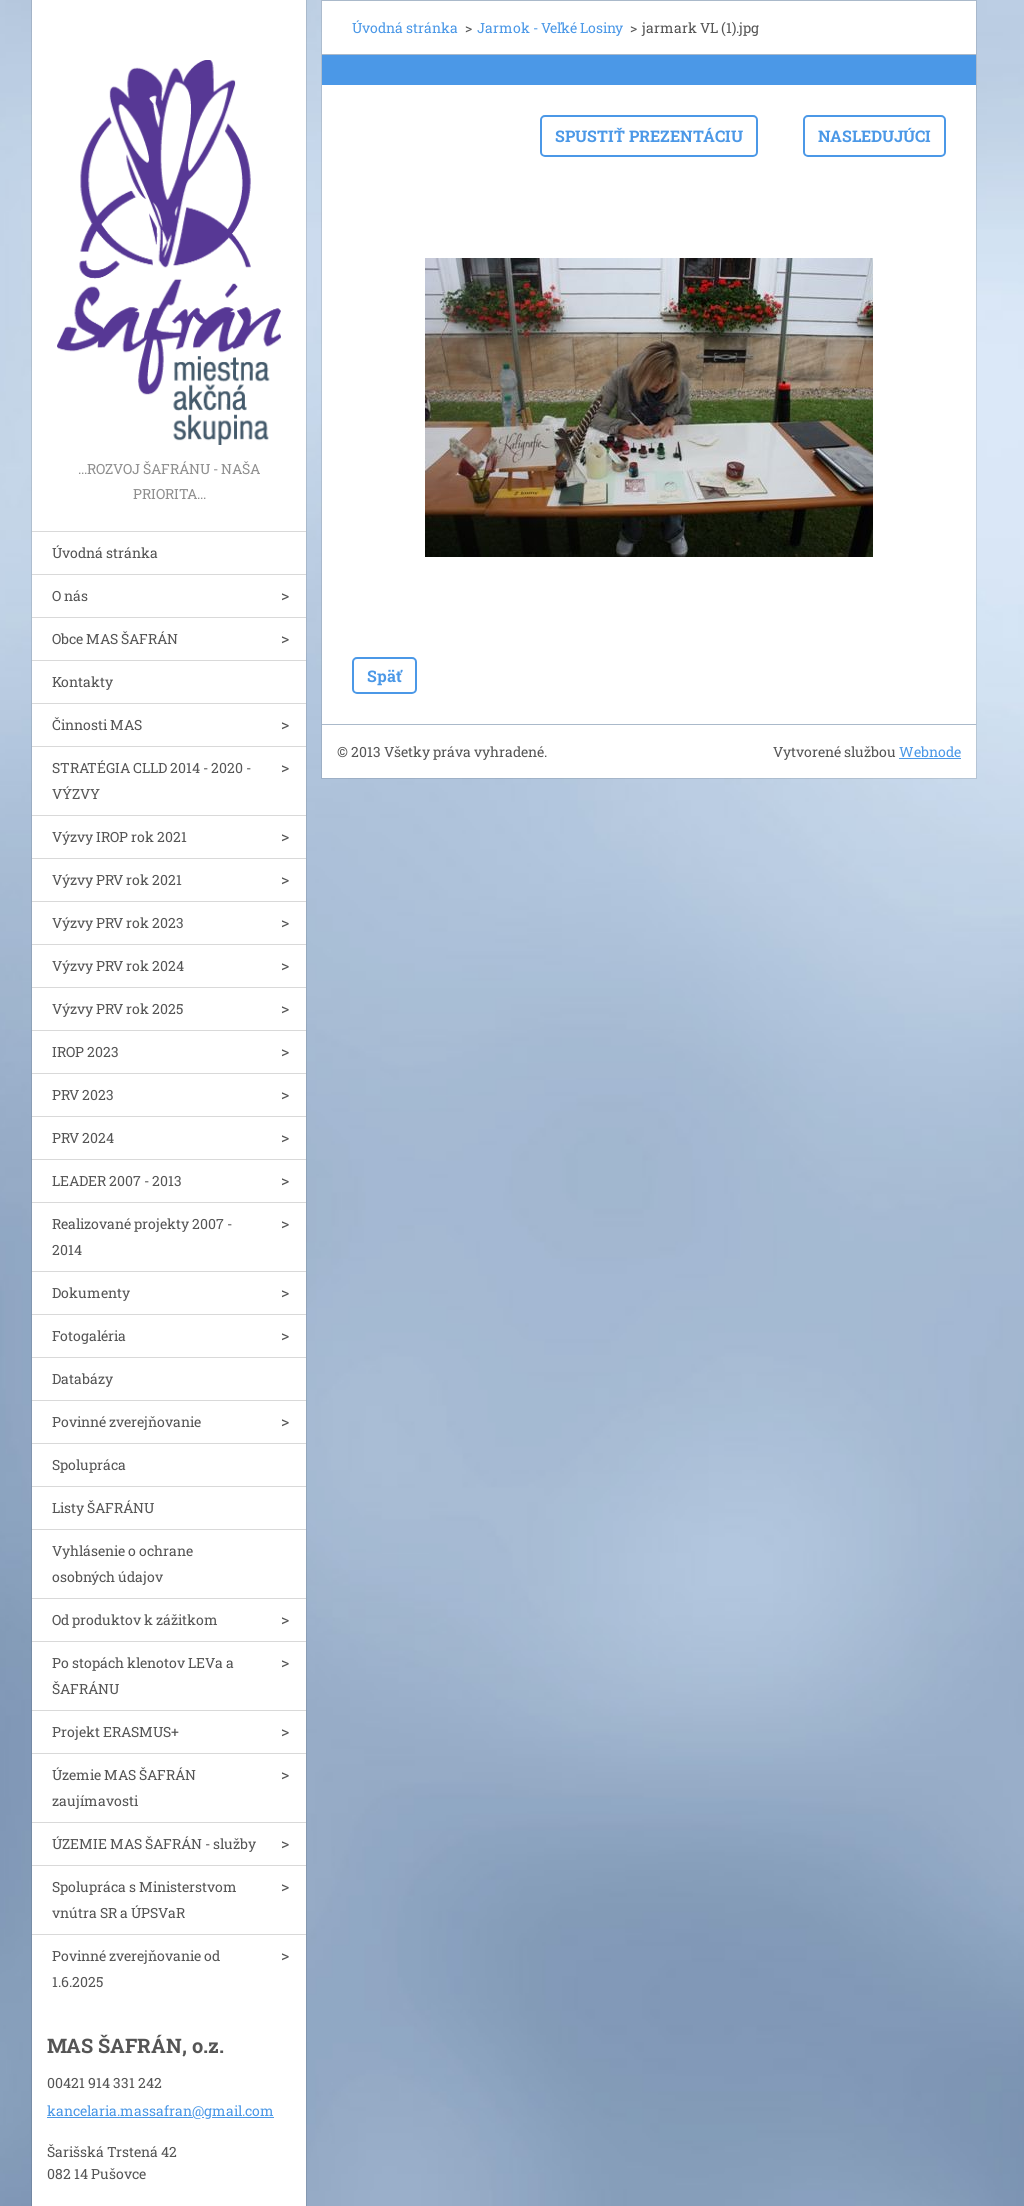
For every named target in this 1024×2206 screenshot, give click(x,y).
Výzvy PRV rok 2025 (117, 1008)
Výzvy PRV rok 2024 (118, 965)
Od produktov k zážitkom (135, 1619)
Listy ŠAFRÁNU (103, 1507)
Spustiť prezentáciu (649, 135)
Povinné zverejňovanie (126, 1421)
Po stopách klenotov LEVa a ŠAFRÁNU (143, 1675)
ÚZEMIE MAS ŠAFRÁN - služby (154, 1843)
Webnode (930, 751)
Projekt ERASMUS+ (115, 1731)
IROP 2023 (85, 1051)
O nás (70, 595)
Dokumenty (91, 1292)
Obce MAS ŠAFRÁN (115, 638)
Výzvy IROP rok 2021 (119, 836)
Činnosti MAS (97, 724)
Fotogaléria (89, 1335)
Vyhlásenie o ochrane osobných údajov (122, 1563)
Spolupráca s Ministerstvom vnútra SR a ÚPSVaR (144, 1899)
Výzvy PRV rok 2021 (117, 879)
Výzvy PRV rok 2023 (118, 922)
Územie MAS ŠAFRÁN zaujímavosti (124, 1787)
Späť (384, 675)
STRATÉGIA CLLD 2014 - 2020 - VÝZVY (151, 780)
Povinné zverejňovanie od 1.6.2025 (136, 1968)
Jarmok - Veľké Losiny (550, 27)
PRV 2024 (83, 1137)
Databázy (82, 1378)
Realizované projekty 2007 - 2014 (142, 1236)
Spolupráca (89, 1464)
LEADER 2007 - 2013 (117, 1180)
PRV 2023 (83, 1094)
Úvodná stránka (105, 552)
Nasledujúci (874, 135)
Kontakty (82, 681)
